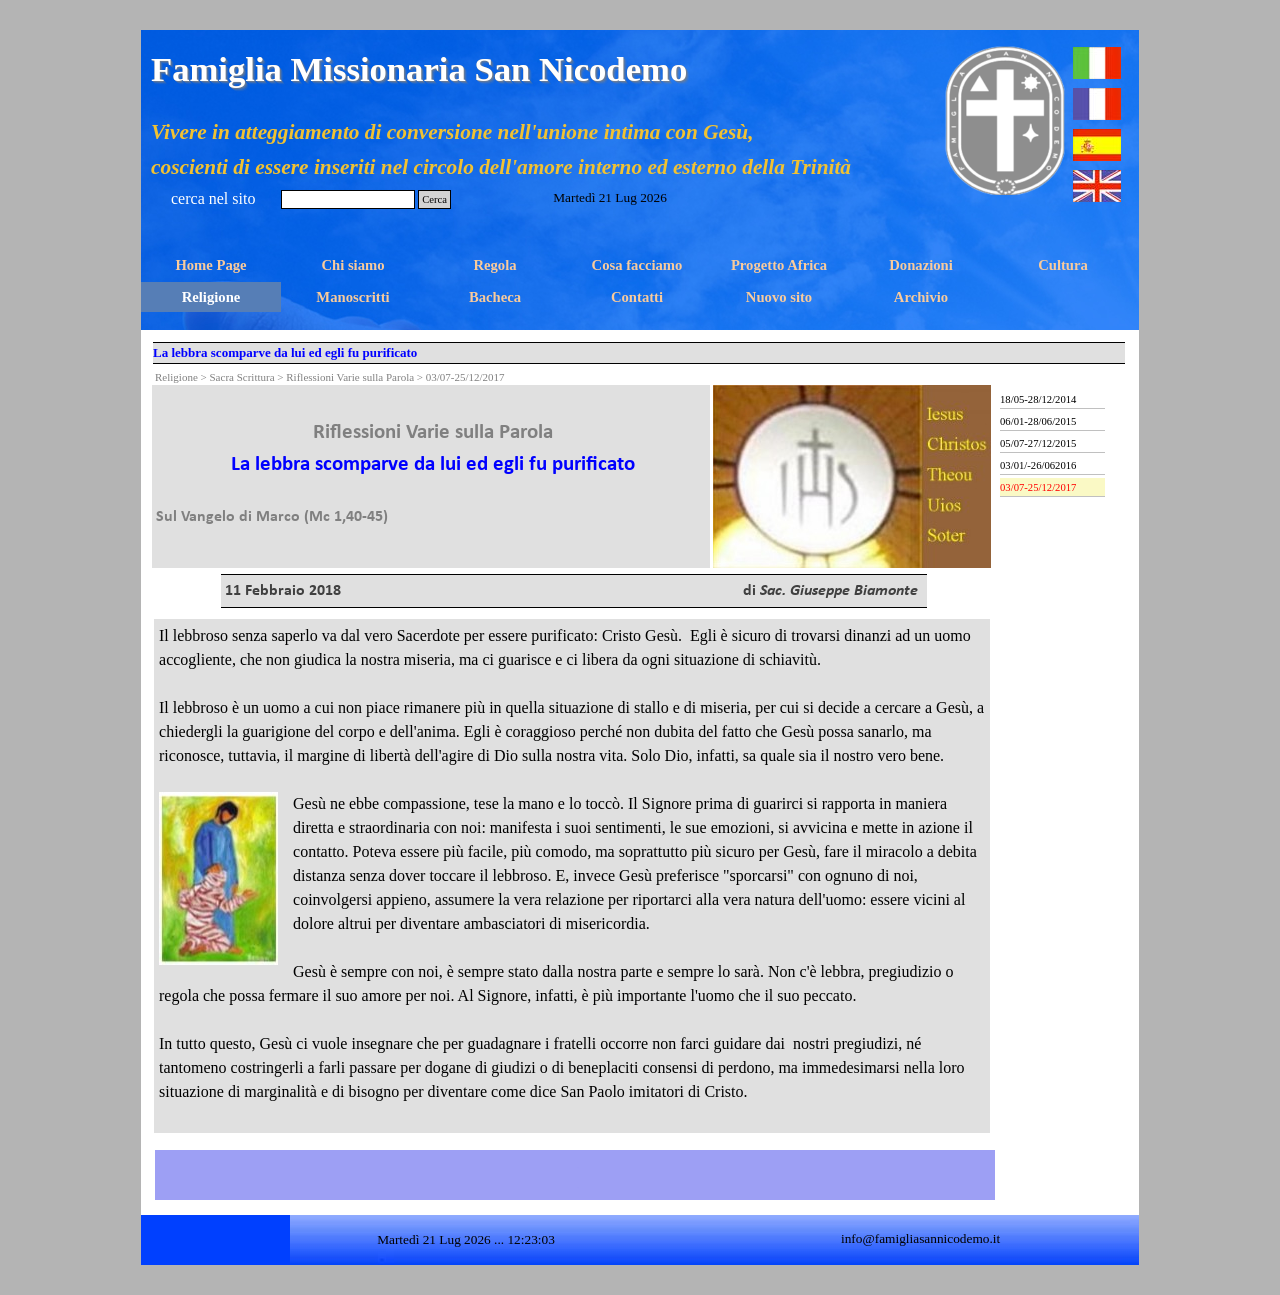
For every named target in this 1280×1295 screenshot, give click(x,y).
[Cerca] (348, 199)
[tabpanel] (433, 457)
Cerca (434, 199)
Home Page (210, 265)
